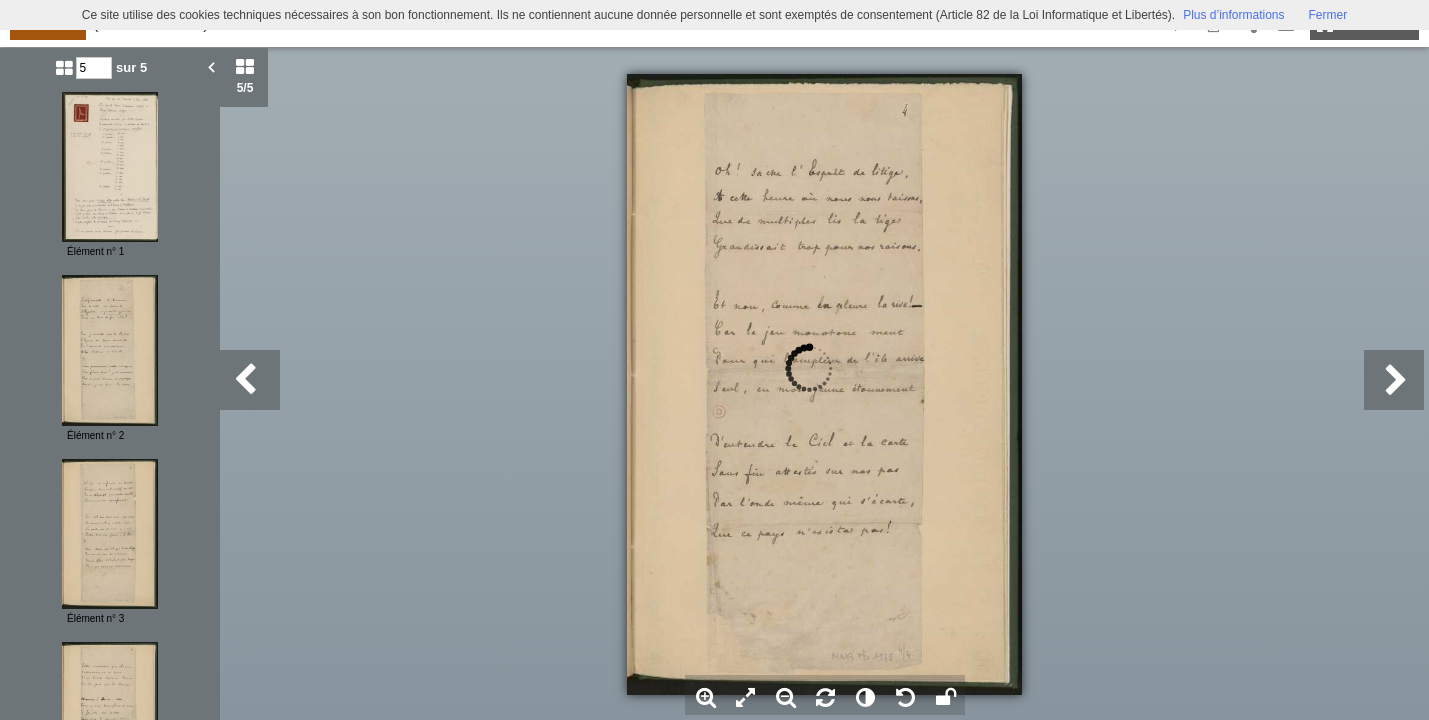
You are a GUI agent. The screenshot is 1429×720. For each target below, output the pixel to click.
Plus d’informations (1233, 15)
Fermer (1328, 15)
